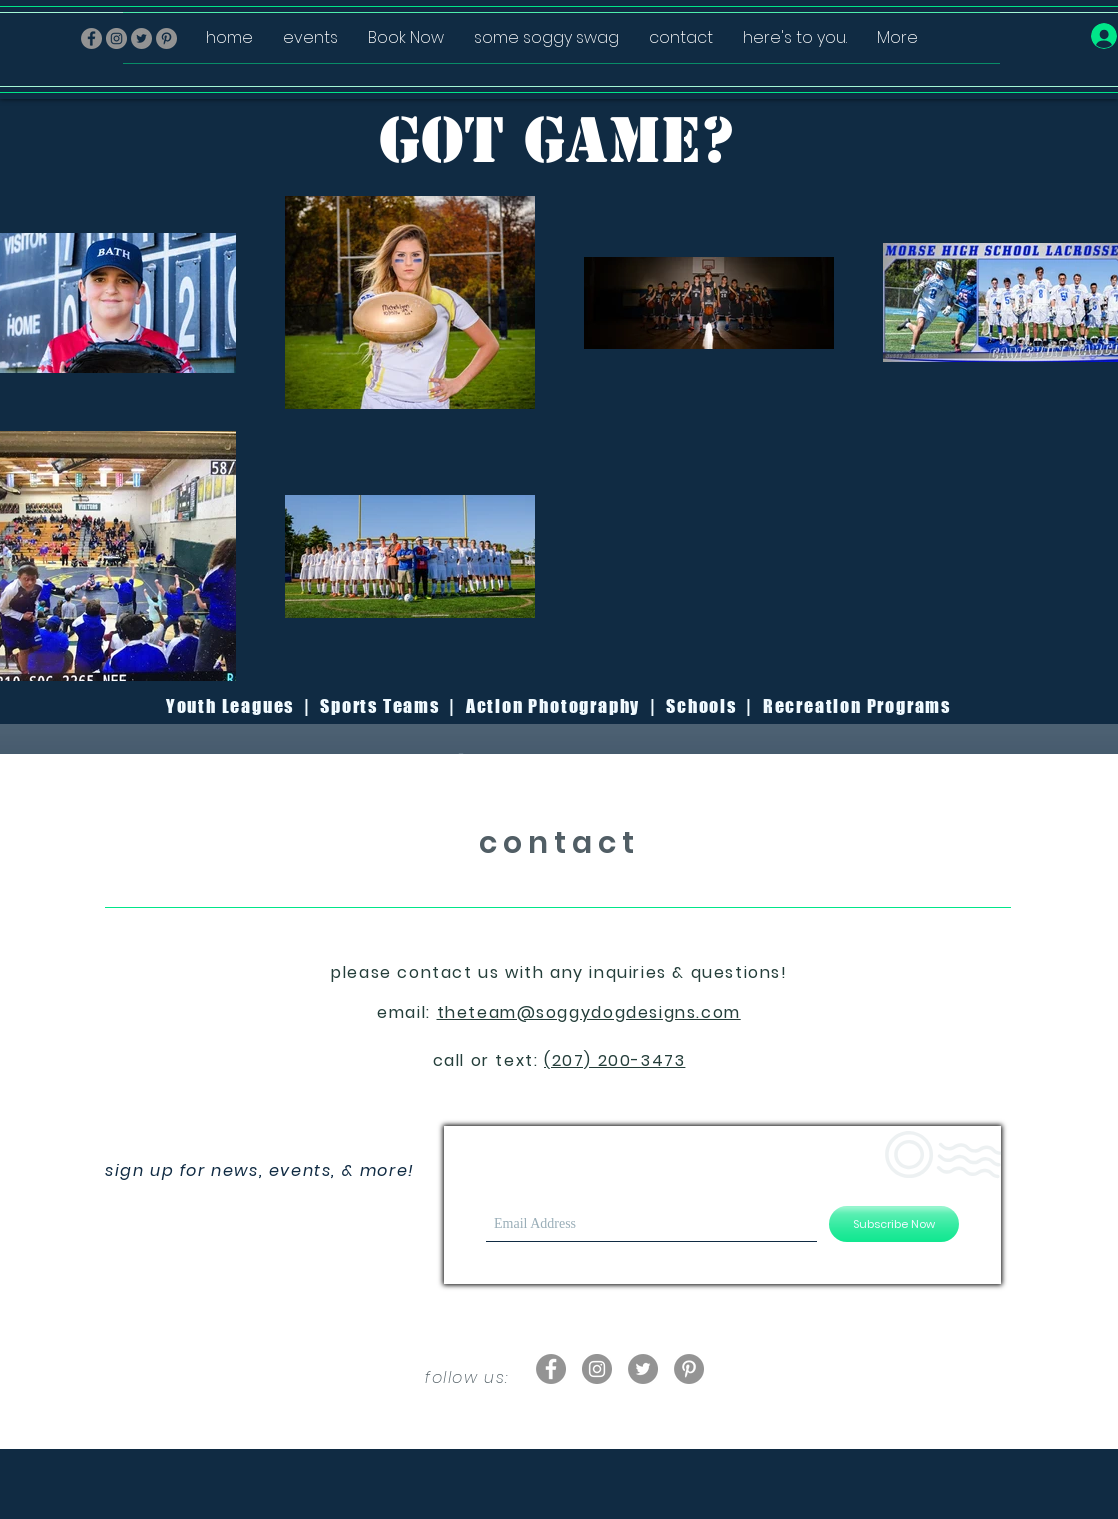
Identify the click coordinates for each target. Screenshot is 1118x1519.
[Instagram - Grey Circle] (116, 38)
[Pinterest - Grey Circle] (689, 1369)
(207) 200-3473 (614, 1060)
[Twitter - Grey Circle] (643, 1369)
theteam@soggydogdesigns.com (589, 1012)
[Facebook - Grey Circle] (91, 38)
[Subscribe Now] (894, 1224)
